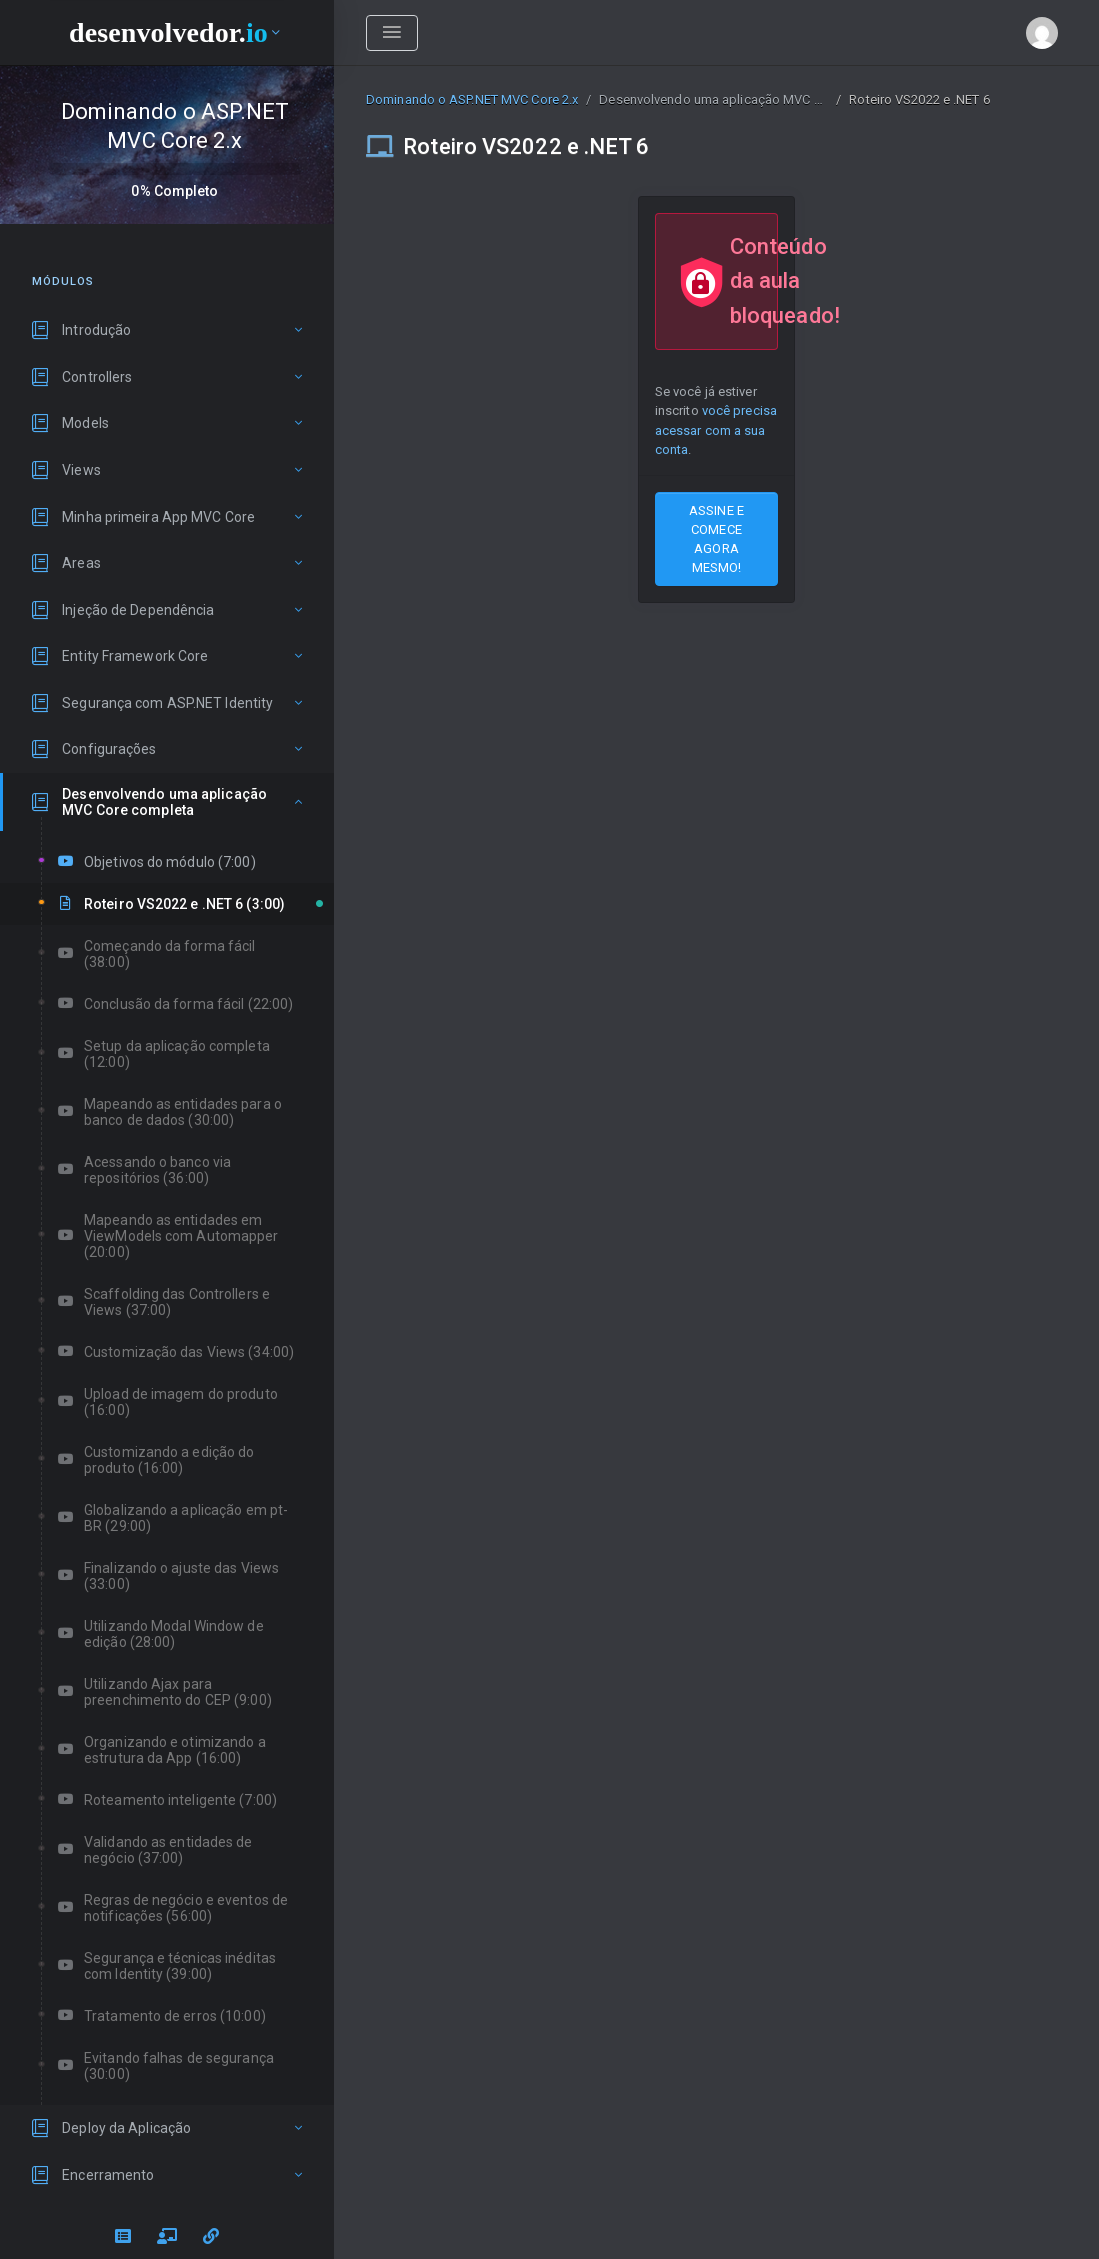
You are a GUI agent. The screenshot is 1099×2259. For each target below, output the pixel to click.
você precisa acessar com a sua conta (716, 429)
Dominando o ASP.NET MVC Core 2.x (472, 99)
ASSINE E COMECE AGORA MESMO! (716, 539)
